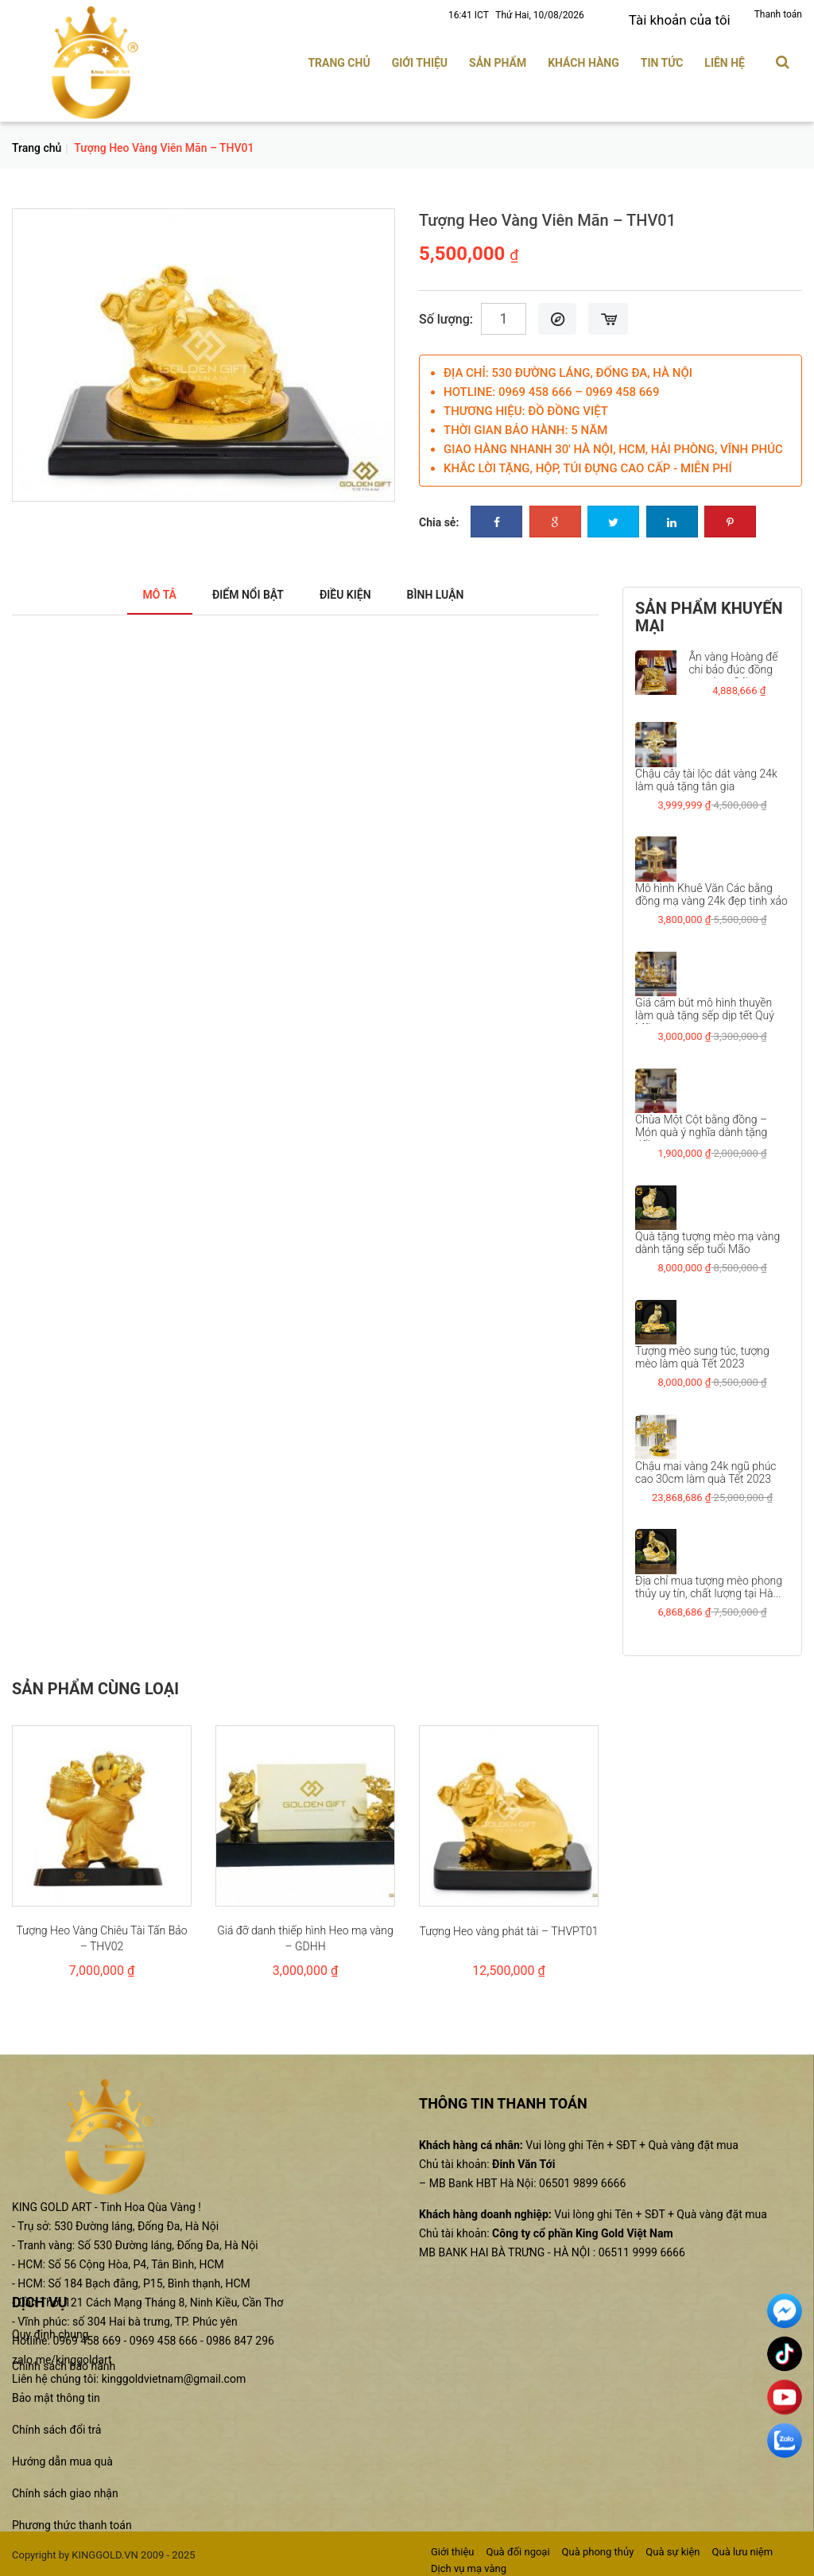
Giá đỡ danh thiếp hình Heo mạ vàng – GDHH (305, 1933)
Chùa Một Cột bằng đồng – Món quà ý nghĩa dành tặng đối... (701, 1127)
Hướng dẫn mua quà (62, 2456)
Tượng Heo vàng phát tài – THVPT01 (508, 1926)
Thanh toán (778, 14)
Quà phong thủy (598, 2547)
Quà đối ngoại (517, 2547)
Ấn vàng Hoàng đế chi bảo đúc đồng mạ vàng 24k (732, 665)
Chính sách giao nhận (65, 2488)
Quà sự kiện (672, 2547)
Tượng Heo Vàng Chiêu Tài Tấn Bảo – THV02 (101, 1933)
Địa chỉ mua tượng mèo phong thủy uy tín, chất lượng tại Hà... (708, 1581)
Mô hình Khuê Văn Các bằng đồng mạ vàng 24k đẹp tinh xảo (711, 889)
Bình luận (451, 590)
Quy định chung (50, 2329)
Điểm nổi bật (239, 590)
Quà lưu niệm (742, 2547)
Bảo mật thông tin (56, 2393)
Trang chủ (339, 58)
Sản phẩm (497, 58)
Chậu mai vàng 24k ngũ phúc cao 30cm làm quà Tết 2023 (706, 1467)
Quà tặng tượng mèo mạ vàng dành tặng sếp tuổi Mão (707, 1238)
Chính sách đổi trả (56, 2425)
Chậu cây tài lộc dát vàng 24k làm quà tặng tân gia (706, 775)
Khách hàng (583, 58)
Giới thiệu (420, 58)
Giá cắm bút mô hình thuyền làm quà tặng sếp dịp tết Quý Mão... (704, 1010)
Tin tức (662, 58)
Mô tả (140, 590)
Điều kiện (351, 590)
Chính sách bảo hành (63, 2361)
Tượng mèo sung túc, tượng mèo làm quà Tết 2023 (702, 1352)
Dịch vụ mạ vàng (468, 2563)
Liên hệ (724, 58)
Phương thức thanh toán (72, 2520)
